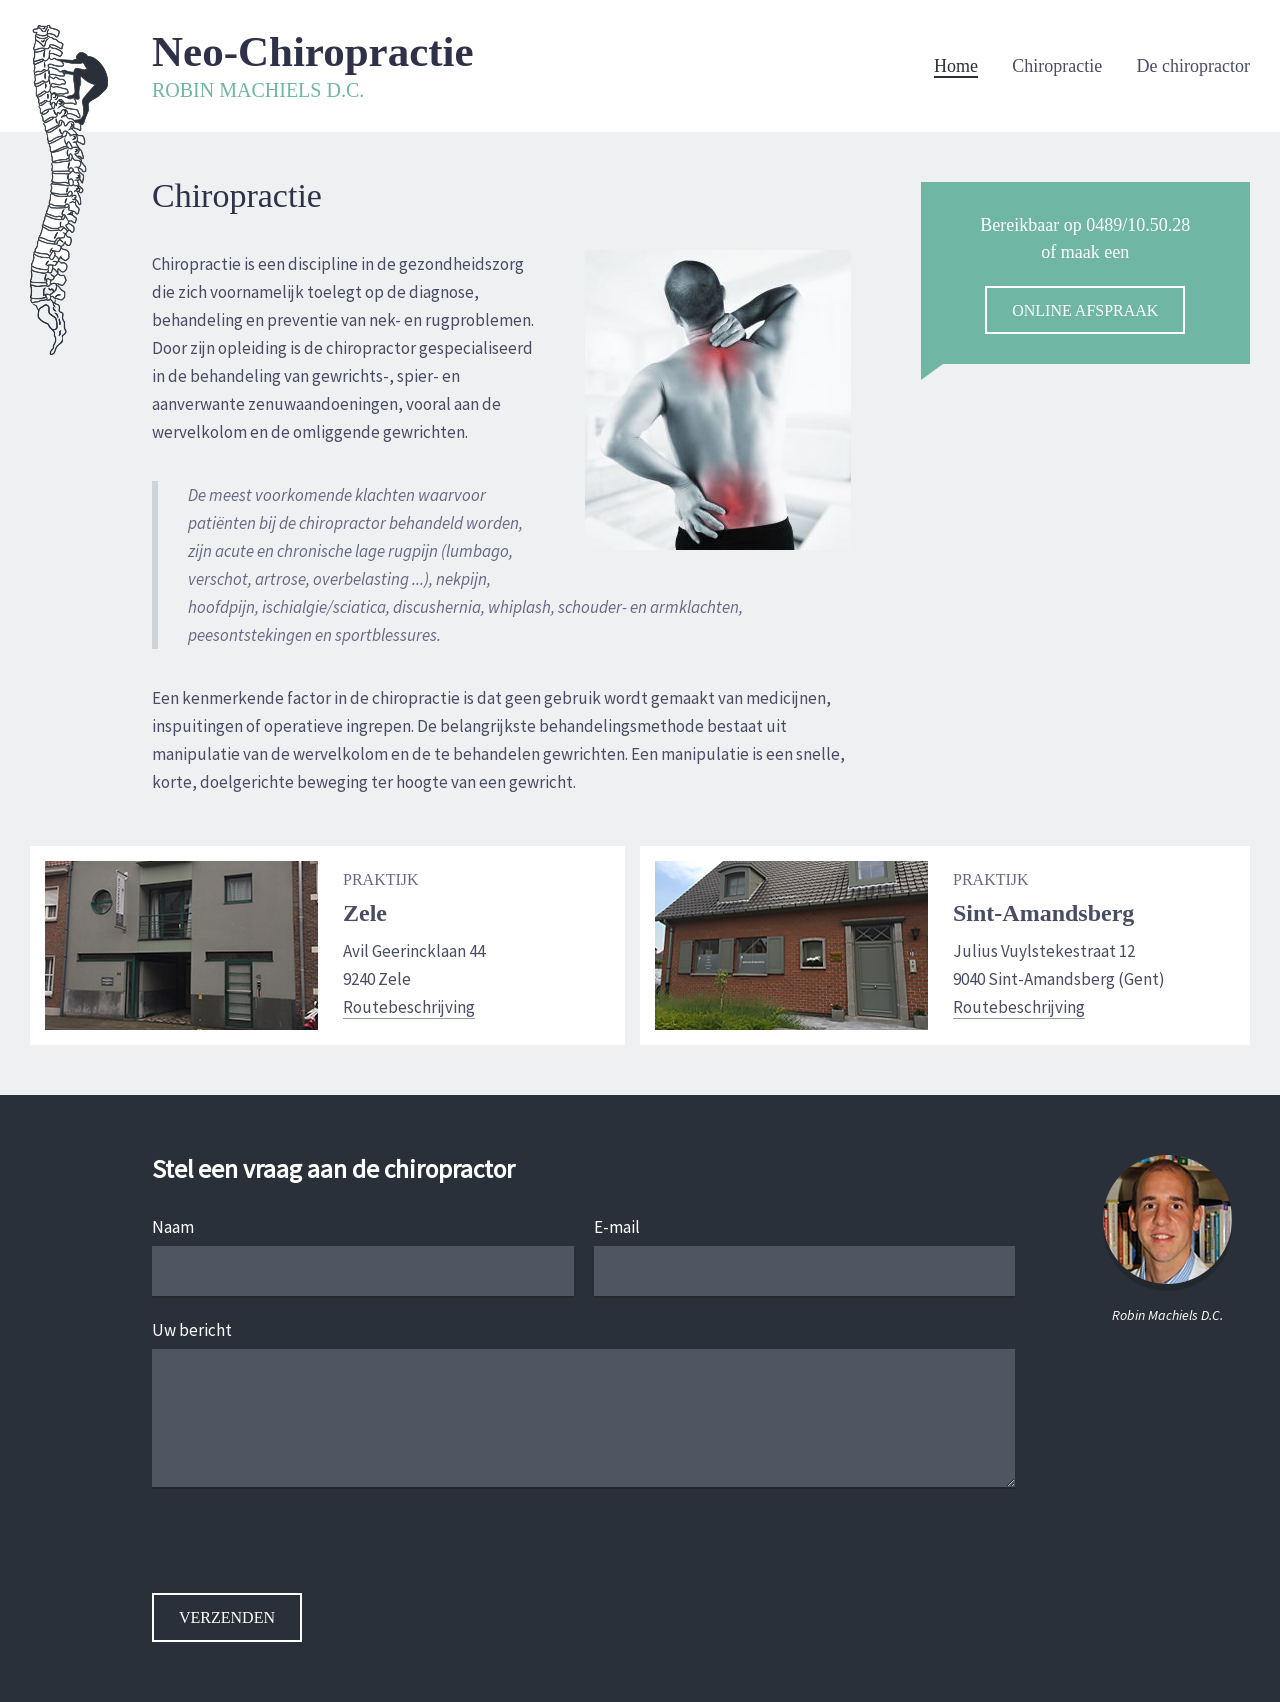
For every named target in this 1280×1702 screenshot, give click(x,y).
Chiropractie (1057, 66)
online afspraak (1085, 310)
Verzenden (227, 1617)
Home (956, 66)
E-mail (617, 1227)
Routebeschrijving (409, 1007)
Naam (173, 1227)
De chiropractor (1193, 66)
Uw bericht (192, 1330)
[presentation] (304, 1554)
